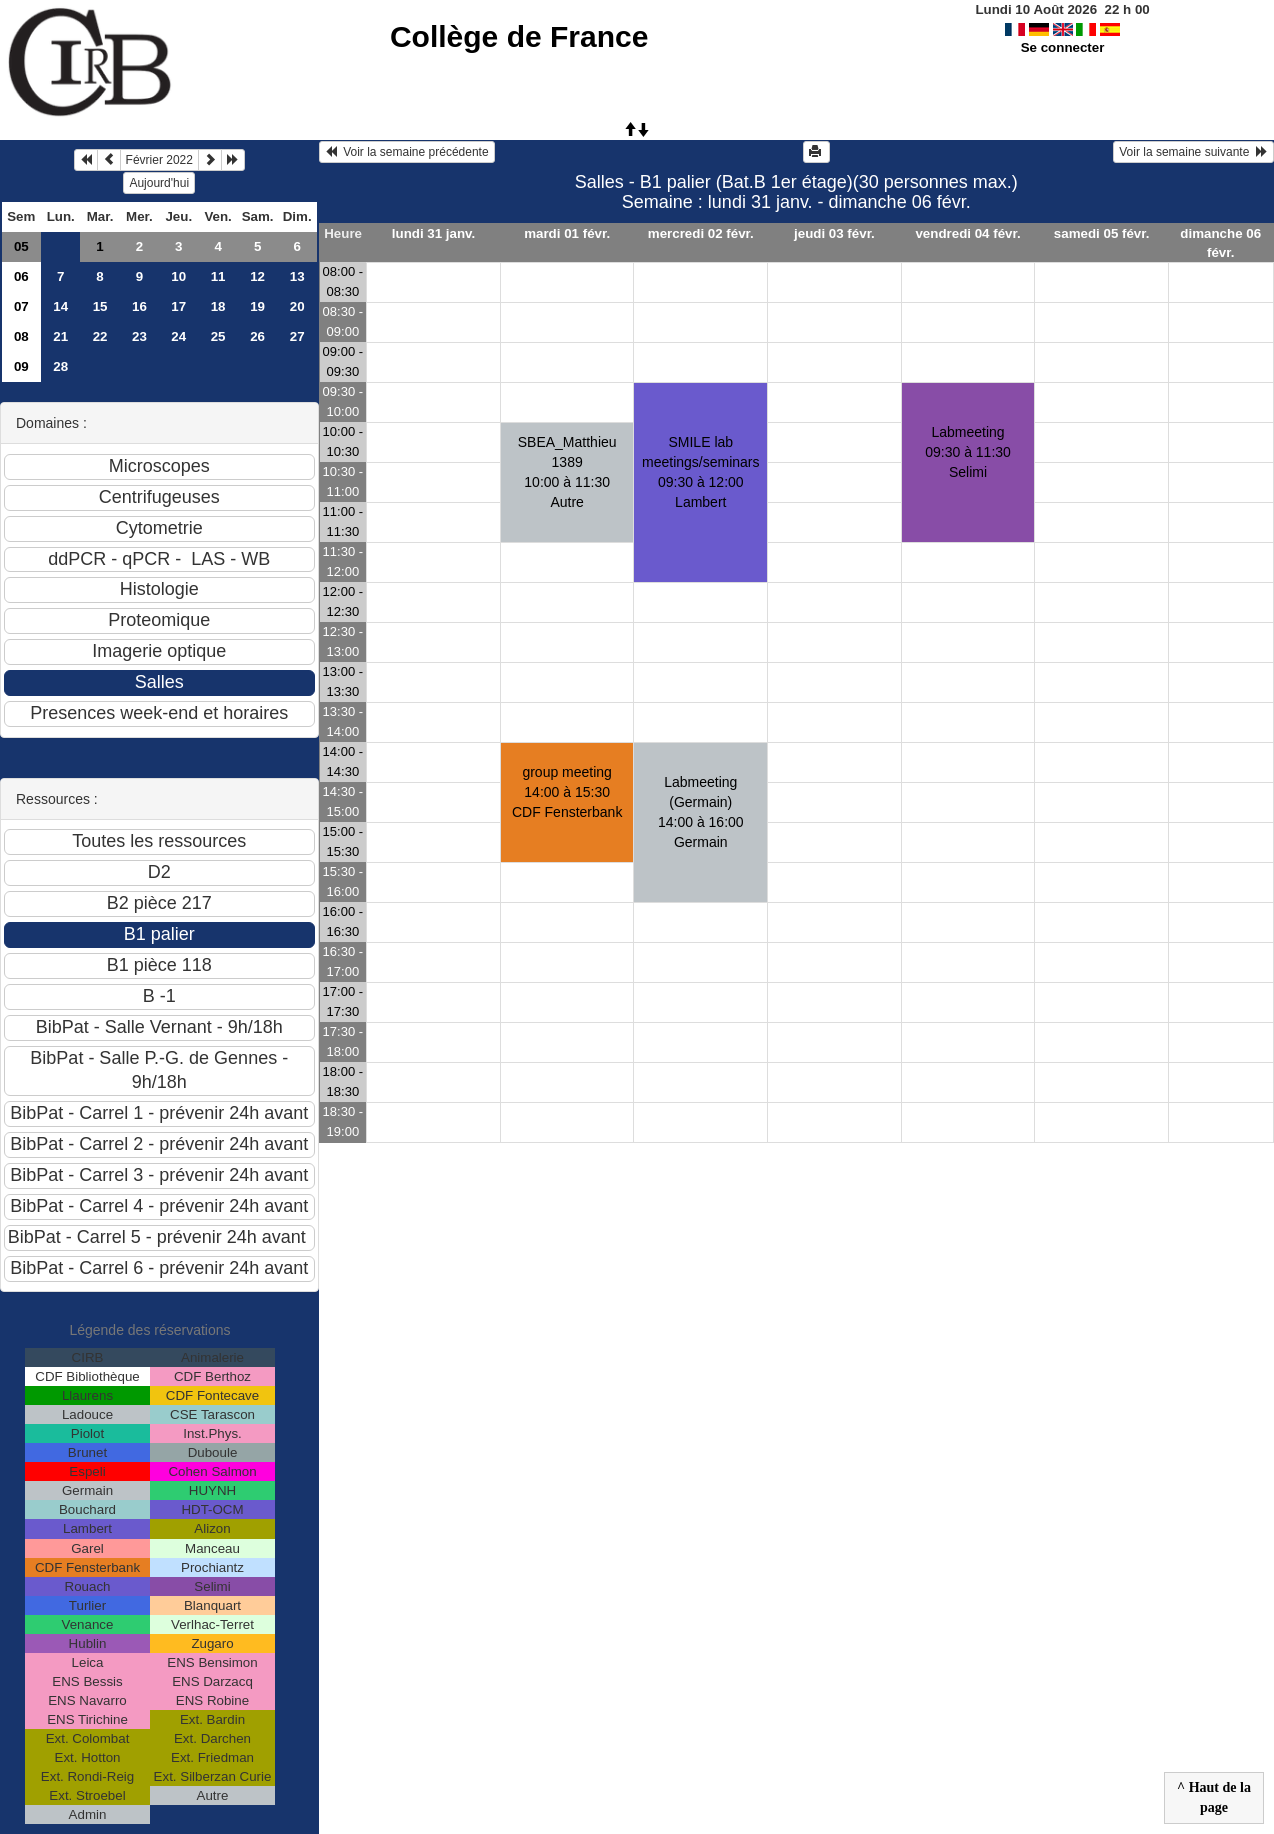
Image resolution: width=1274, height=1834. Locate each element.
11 (218, 276)
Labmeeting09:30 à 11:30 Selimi (968, 452)
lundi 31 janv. (433, 233)
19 (257, 306)
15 (100, 306)
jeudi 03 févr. (834, 233)
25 (218, 336)
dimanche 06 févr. (1220, 243)
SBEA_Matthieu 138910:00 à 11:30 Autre (567, 472)
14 (60, 306)
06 (21, 276)
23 (139, 336)
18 (218, 306)
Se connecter (1063, 47)
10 (178, 276)
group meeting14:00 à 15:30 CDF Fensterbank (567, 792)
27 (297, 336)
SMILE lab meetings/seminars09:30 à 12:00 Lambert (701, 472)
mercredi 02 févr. (701, 233)
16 (139, 306)
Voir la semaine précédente (407, 152)
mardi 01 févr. (567, 233)
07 (21, 306)
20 (297, 306)
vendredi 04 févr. (967, 233)
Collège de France (519, 36)
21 (60, 336)
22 (100, 336)
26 (257, 336)
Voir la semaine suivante (1193, 152)
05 (21, 246)
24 (178, 336)
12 (257, 276)
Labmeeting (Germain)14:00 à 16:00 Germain (701, 812)
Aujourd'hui (159, 183)
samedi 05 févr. (1102, 233)
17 (178, 306)
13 (297, 276)
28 (60, 366)
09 (21, 366)
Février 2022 (159, 160)
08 (21, 336)
